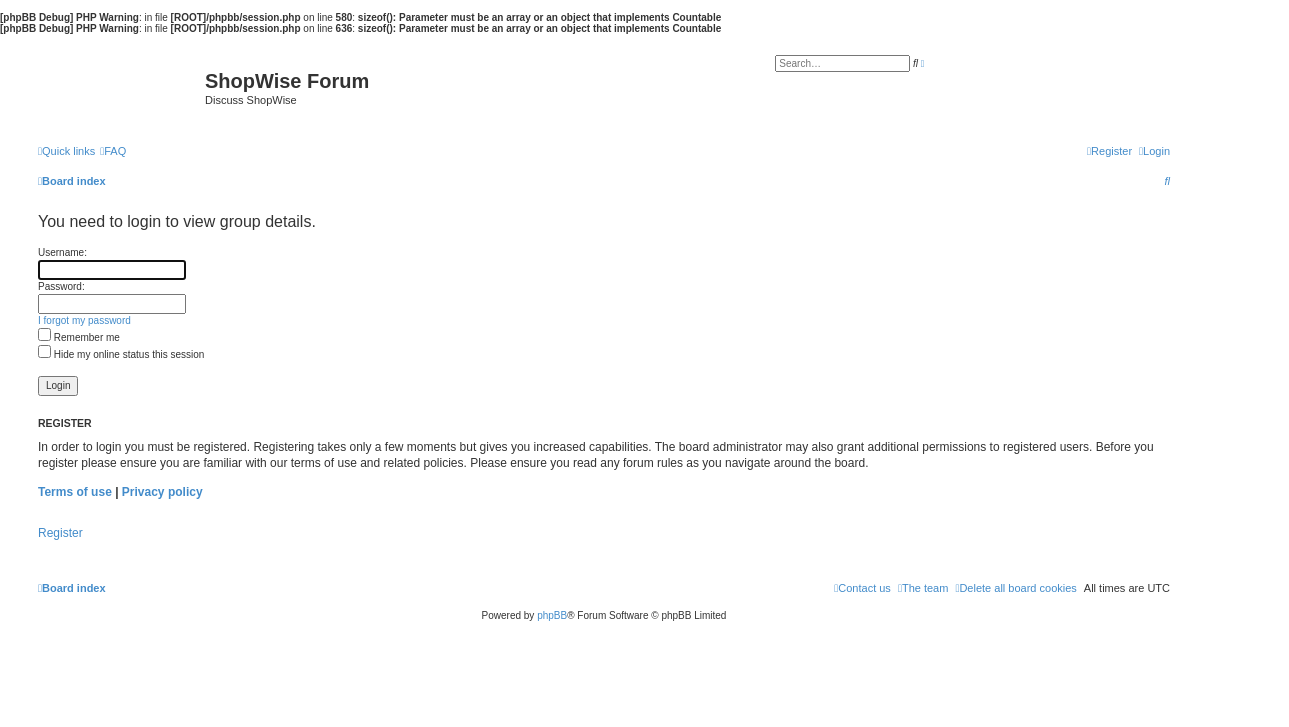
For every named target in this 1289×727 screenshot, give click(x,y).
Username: (62, 252)
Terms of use (75, 492)
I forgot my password (84, 320)
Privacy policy (162, 492)
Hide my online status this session (121, 354)
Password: (61, 286)
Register (60, 533)
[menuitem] (113, 151)
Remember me (79, 337)
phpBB (552, 615)
